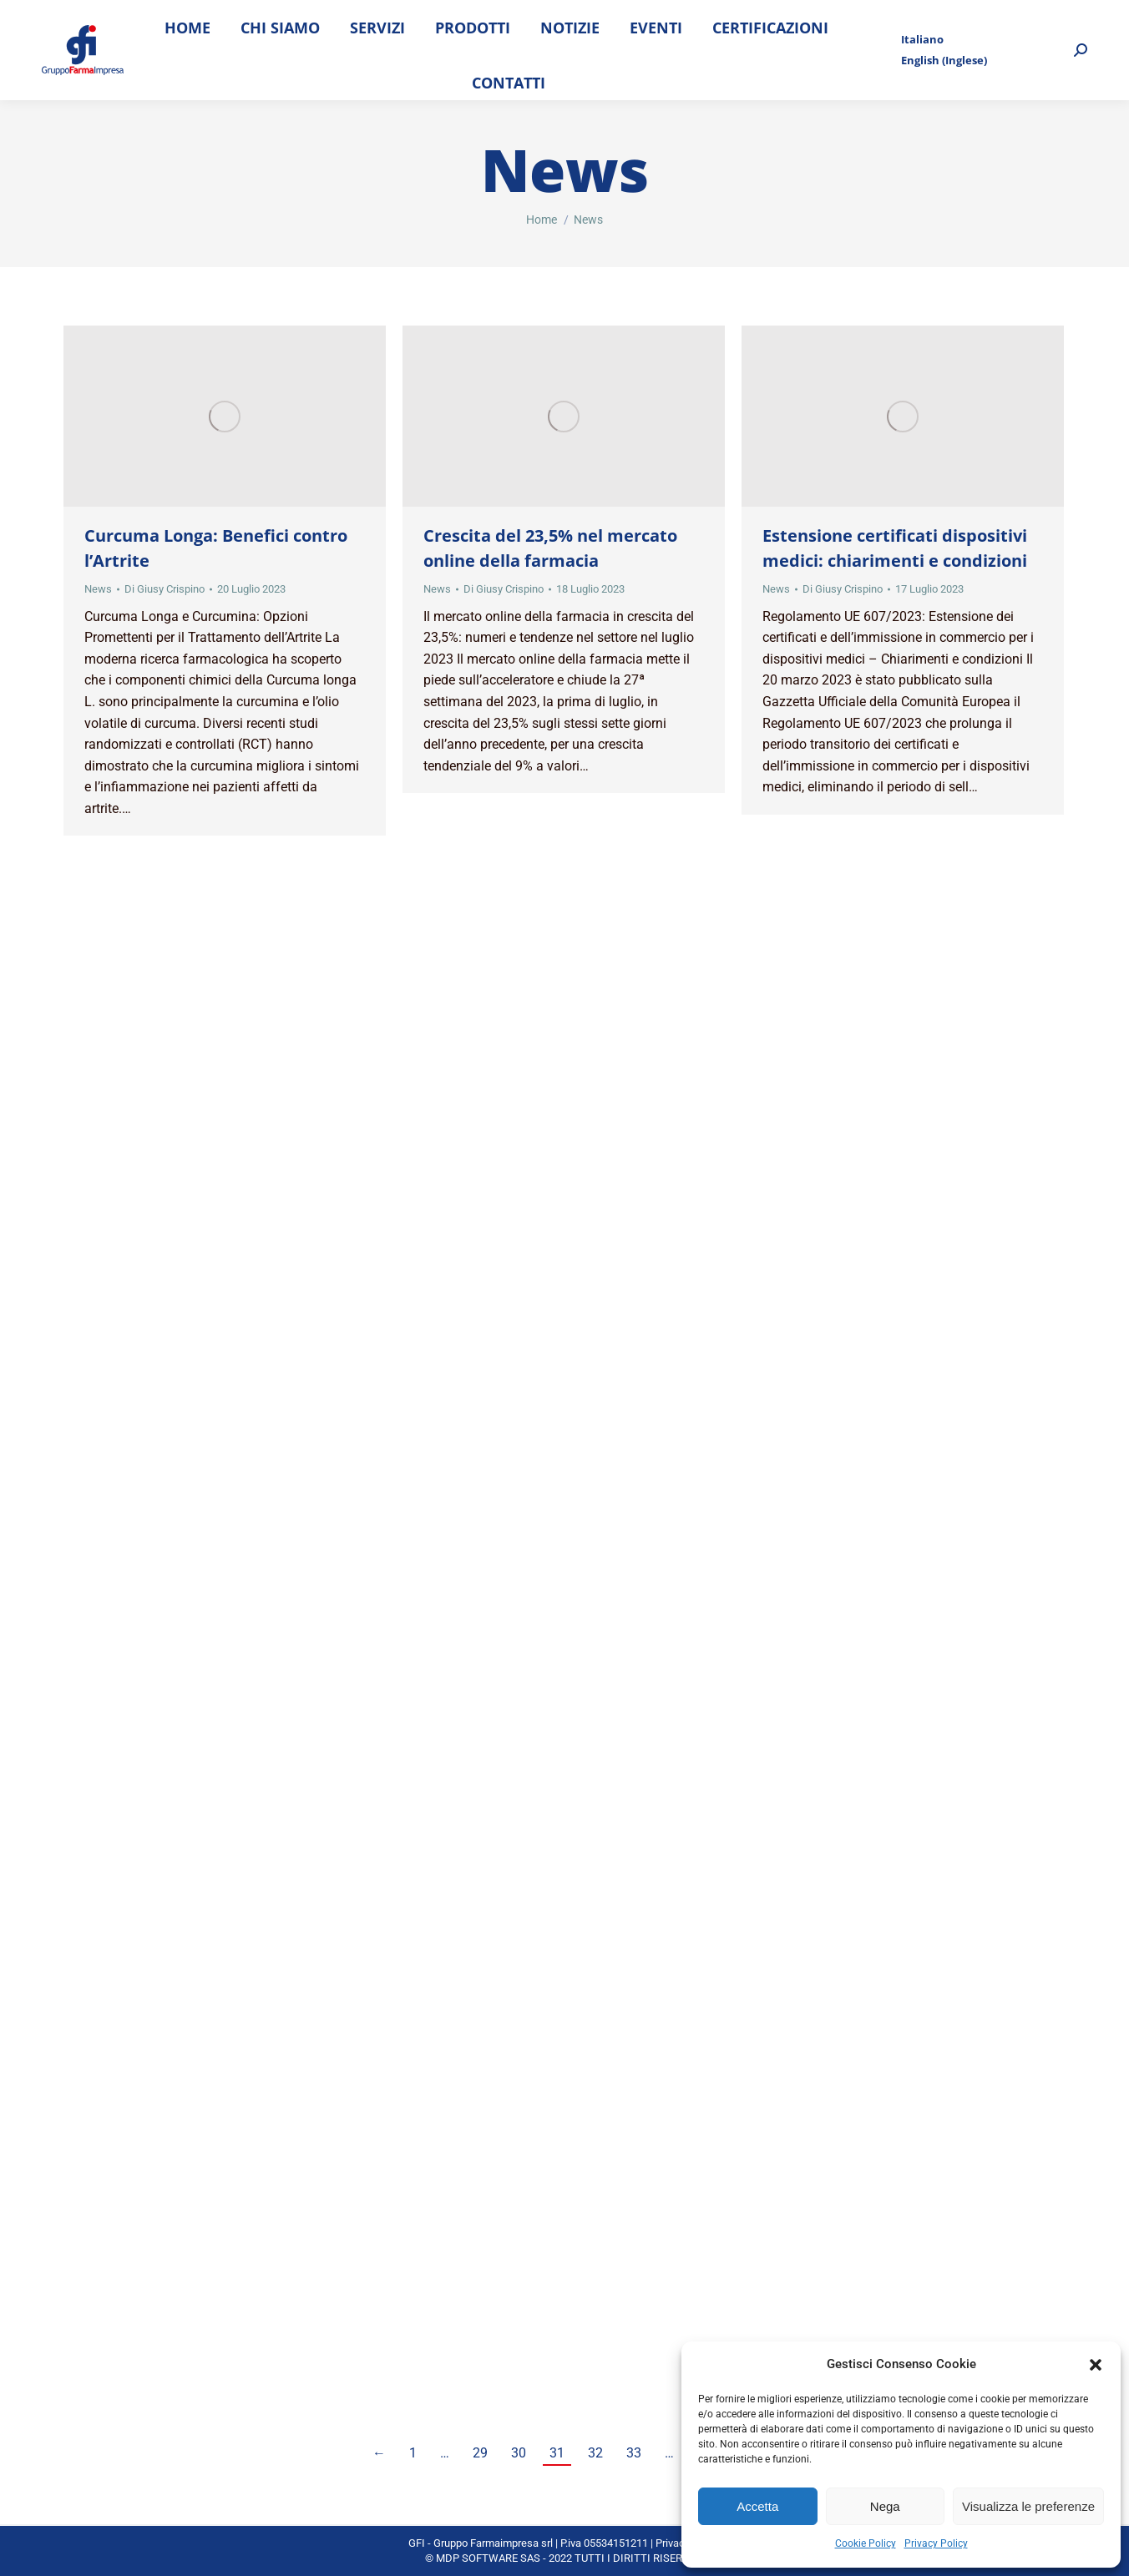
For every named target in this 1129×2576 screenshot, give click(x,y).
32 (595, 2453)
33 (633, 2453)
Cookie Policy (865, 2543)
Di (164, 589)
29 (480, 2453)
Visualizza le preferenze (1028, 2506)
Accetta (757, 2506)
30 (518, 2453)
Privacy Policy (936, 2543)
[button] (1095, 2364)
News (98, 589)
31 (556, 2453)
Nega (885, 2506)
